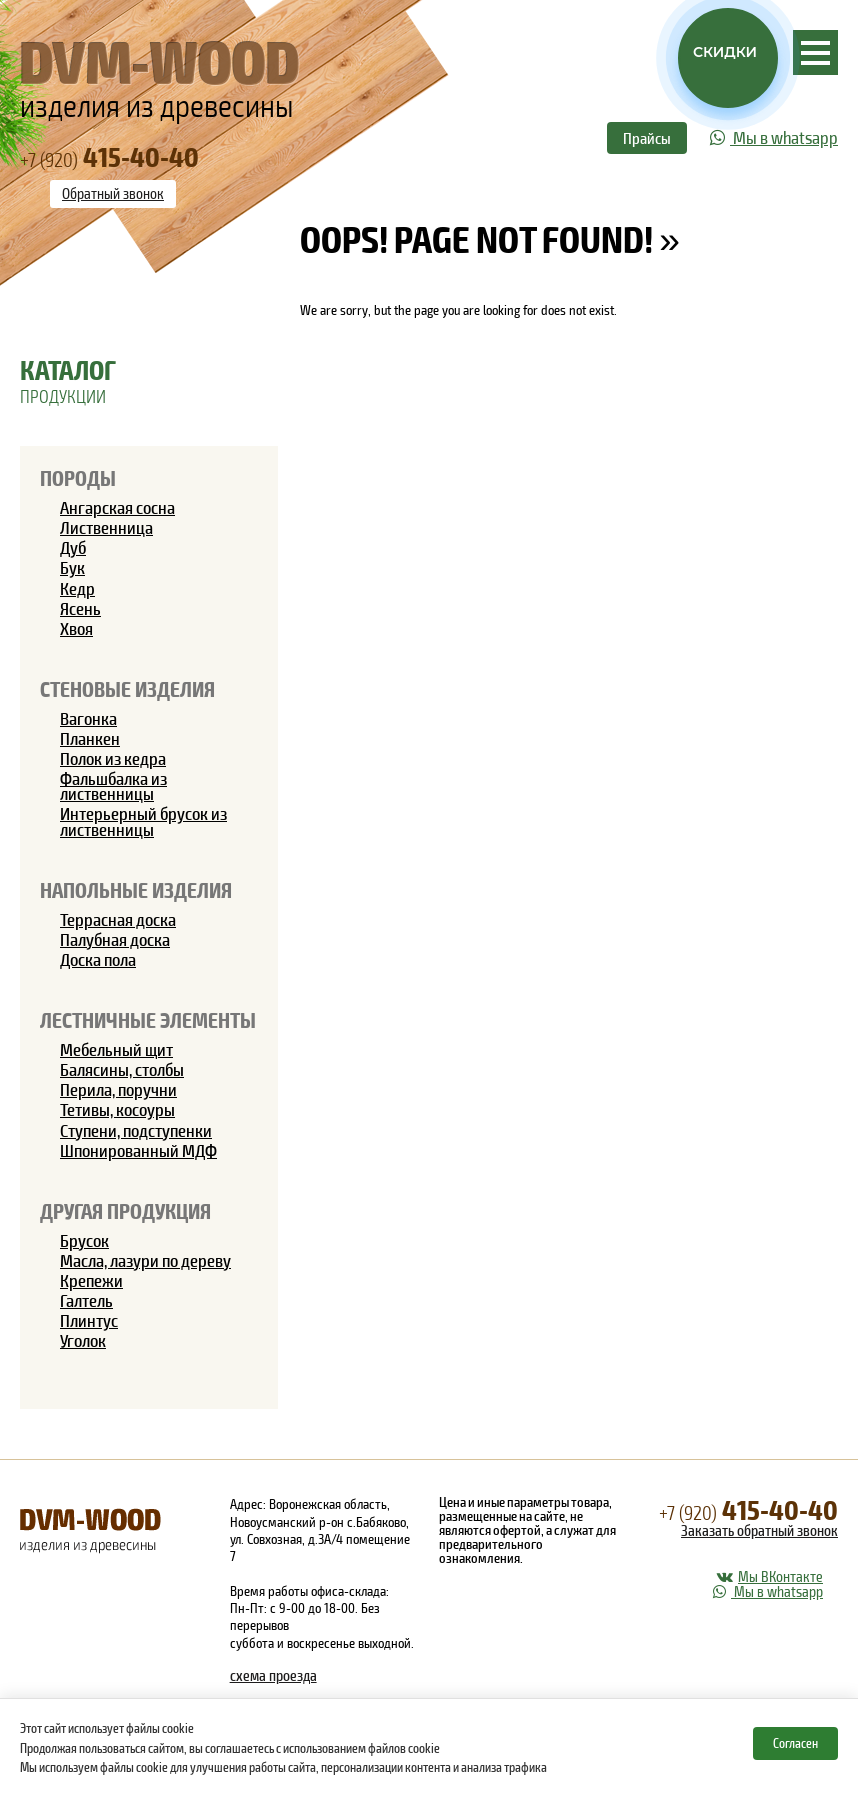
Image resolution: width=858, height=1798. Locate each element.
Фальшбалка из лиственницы (113, 785)
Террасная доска (118, 919)
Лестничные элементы (148, 1019)
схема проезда (273, 1675)
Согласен (795, 1743)
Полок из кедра (113, 758)
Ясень (80, 608)
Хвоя (76, 628)
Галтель (86, 1300)
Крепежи (91, 1280)
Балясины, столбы (122, 1069)
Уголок (83, 1340)
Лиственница (106, 527)
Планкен (90, 738)
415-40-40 (748, 1508)
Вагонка (88, 718)
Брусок (84, 1240)
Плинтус (89, 1320)
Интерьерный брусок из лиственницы (143, 820)
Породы (78, 477)
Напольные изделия (136, 889)
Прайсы (647, 137)
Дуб (73, 547)
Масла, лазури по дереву (145, 1260)
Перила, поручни (118, 1089)
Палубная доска (115, 939)
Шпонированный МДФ (138, 1150)
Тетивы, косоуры (117, 1109)
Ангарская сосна (117, 507)
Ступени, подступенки (136, 1130)
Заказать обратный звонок (759, 1530)
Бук (72, 567)
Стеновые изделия (127, 688)
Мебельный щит (116, 1049)
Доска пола (98, 959)
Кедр (77, 588)
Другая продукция (125, 1210)
